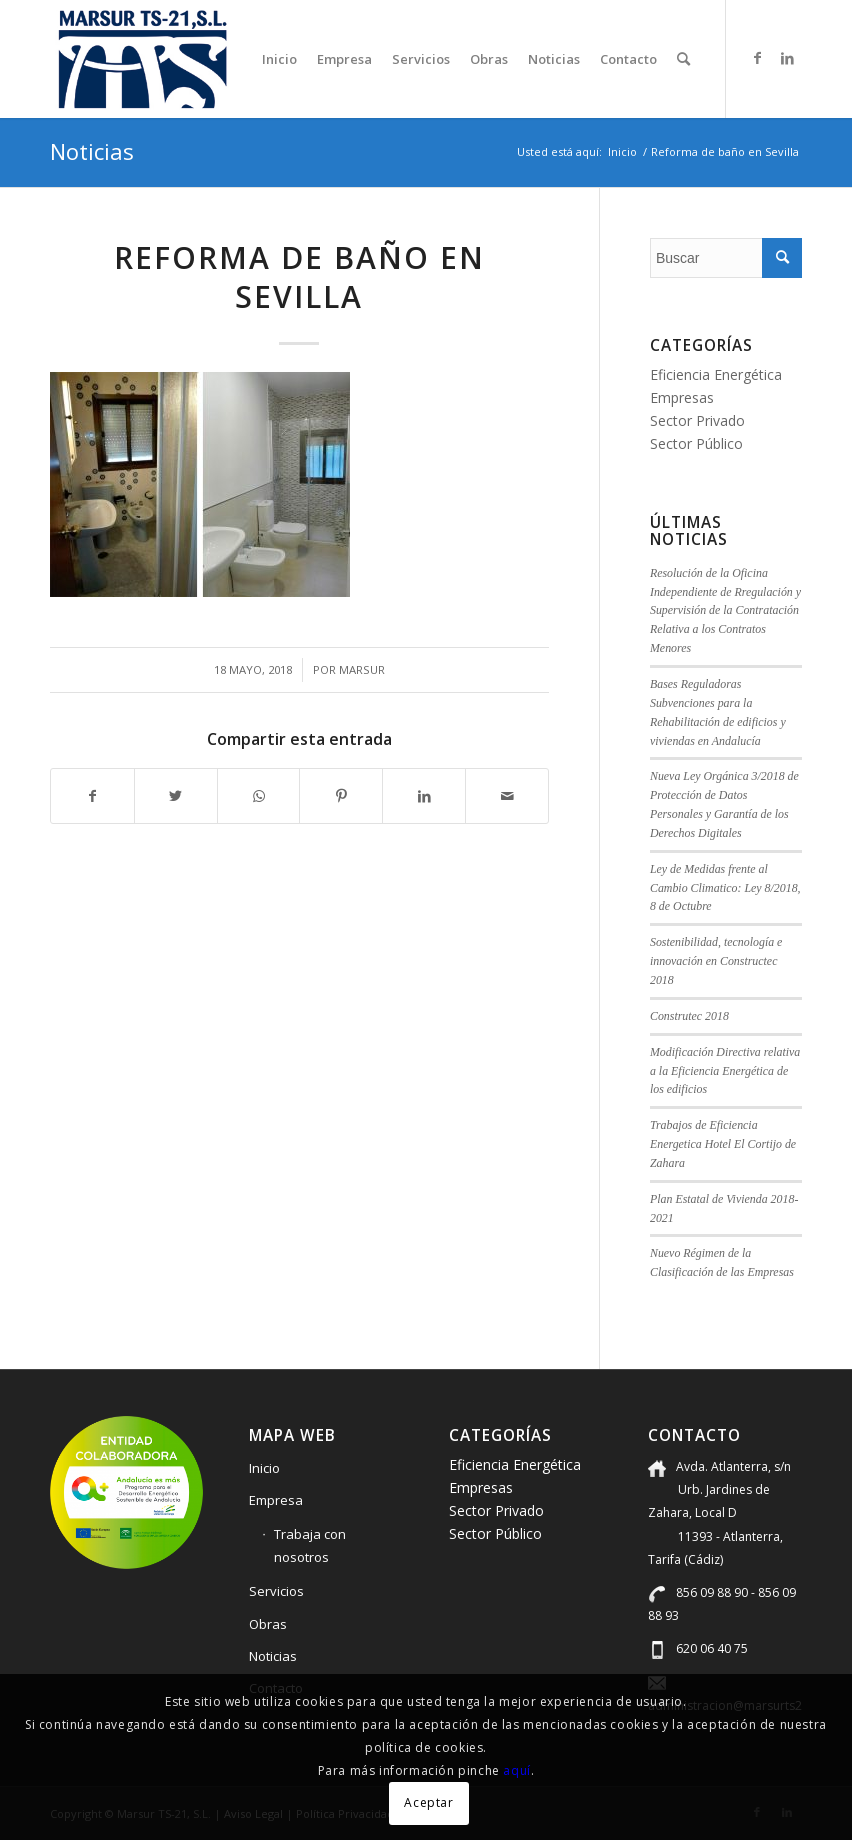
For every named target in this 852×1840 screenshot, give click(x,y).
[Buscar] (683, 59)
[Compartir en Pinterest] (341, 796)
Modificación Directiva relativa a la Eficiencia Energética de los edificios (725, 1071)
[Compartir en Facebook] (92, 796)
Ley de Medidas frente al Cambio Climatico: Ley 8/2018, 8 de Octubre (725, 888)
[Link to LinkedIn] (787, 58)
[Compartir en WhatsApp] (259, 796)
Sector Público (696, 443)
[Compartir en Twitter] (176, 796)
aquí (516, 1770)
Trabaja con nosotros (310, 1545)
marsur (362, 669)
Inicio (264, 1468)
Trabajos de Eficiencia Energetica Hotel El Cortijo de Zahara (723, 1144)
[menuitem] (279, 59)
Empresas (682, 397)
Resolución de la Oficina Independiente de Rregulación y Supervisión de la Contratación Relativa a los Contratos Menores (725, 610)
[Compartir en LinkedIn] (424, 796)
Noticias (92, 151)
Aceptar (428, 1802)
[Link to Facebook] (757, 58)
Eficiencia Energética (716, 374)
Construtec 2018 (689, 1016)
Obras (268, 1624)
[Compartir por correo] (507, 796)
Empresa (276, 1500)
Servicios (276, 1591)
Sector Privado (697, 420)
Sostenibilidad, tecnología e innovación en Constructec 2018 (716, 961)
